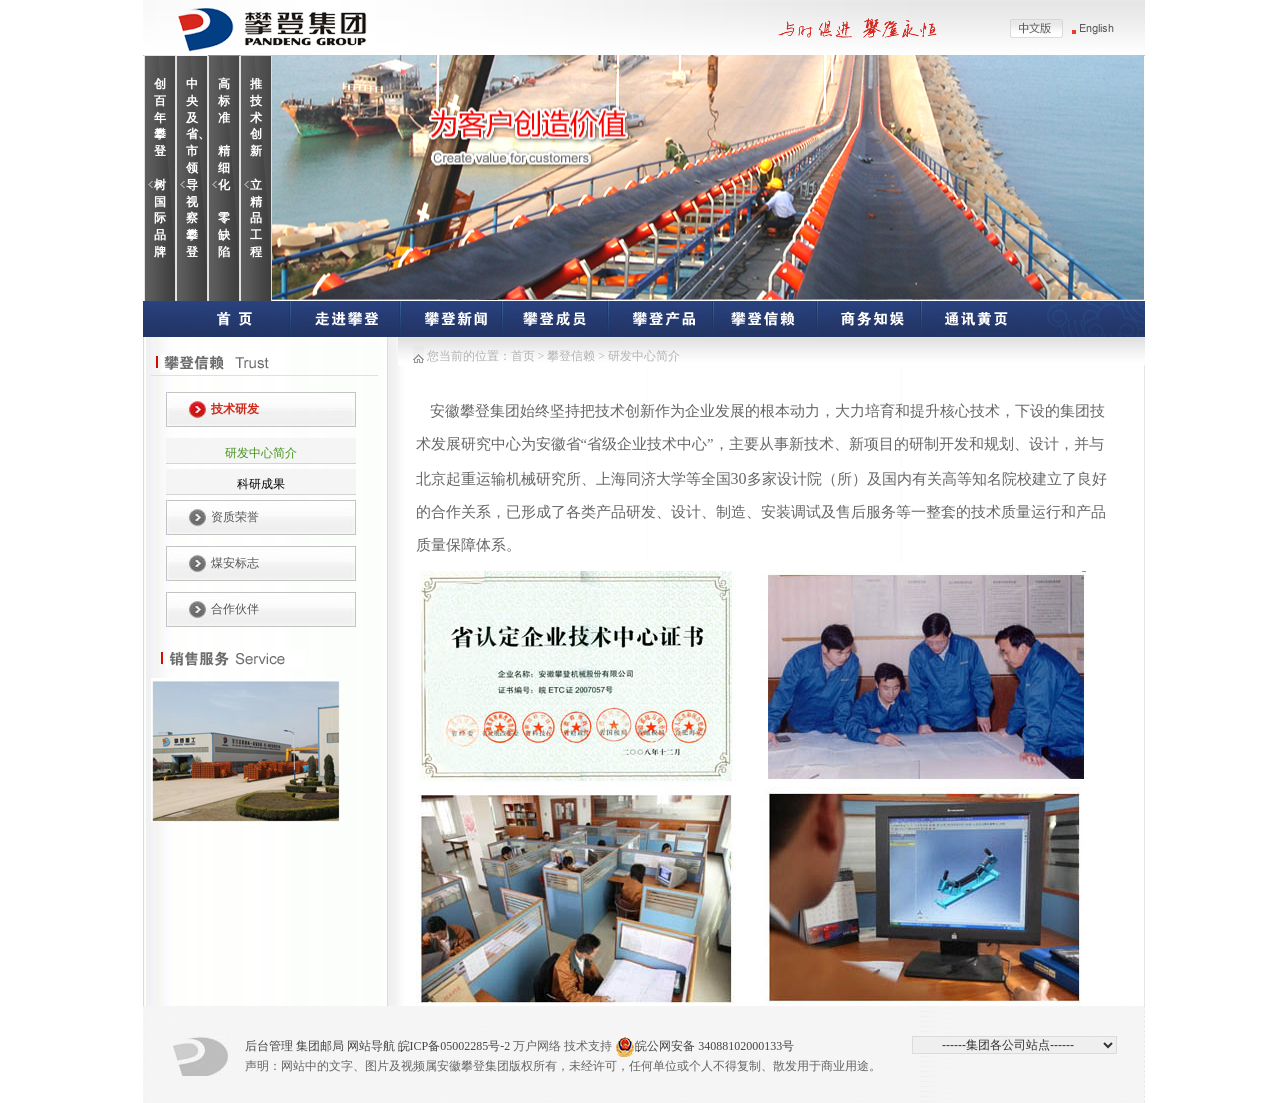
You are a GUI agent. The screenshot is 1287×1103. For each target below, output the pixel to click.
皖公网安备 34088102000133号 (704, 1046)
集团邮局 (320, 1046)
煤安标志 (235, 563)
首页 (523, 356)
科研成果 (261, 484)
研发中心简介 (261, 453)
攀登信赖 (571, 356)
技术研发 (235, 409)
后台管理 (269, 1046)
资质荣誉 (235, 517)
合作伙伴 (235, 609)
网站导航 (371, 1046)
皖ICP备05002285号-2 (454, 1046)
